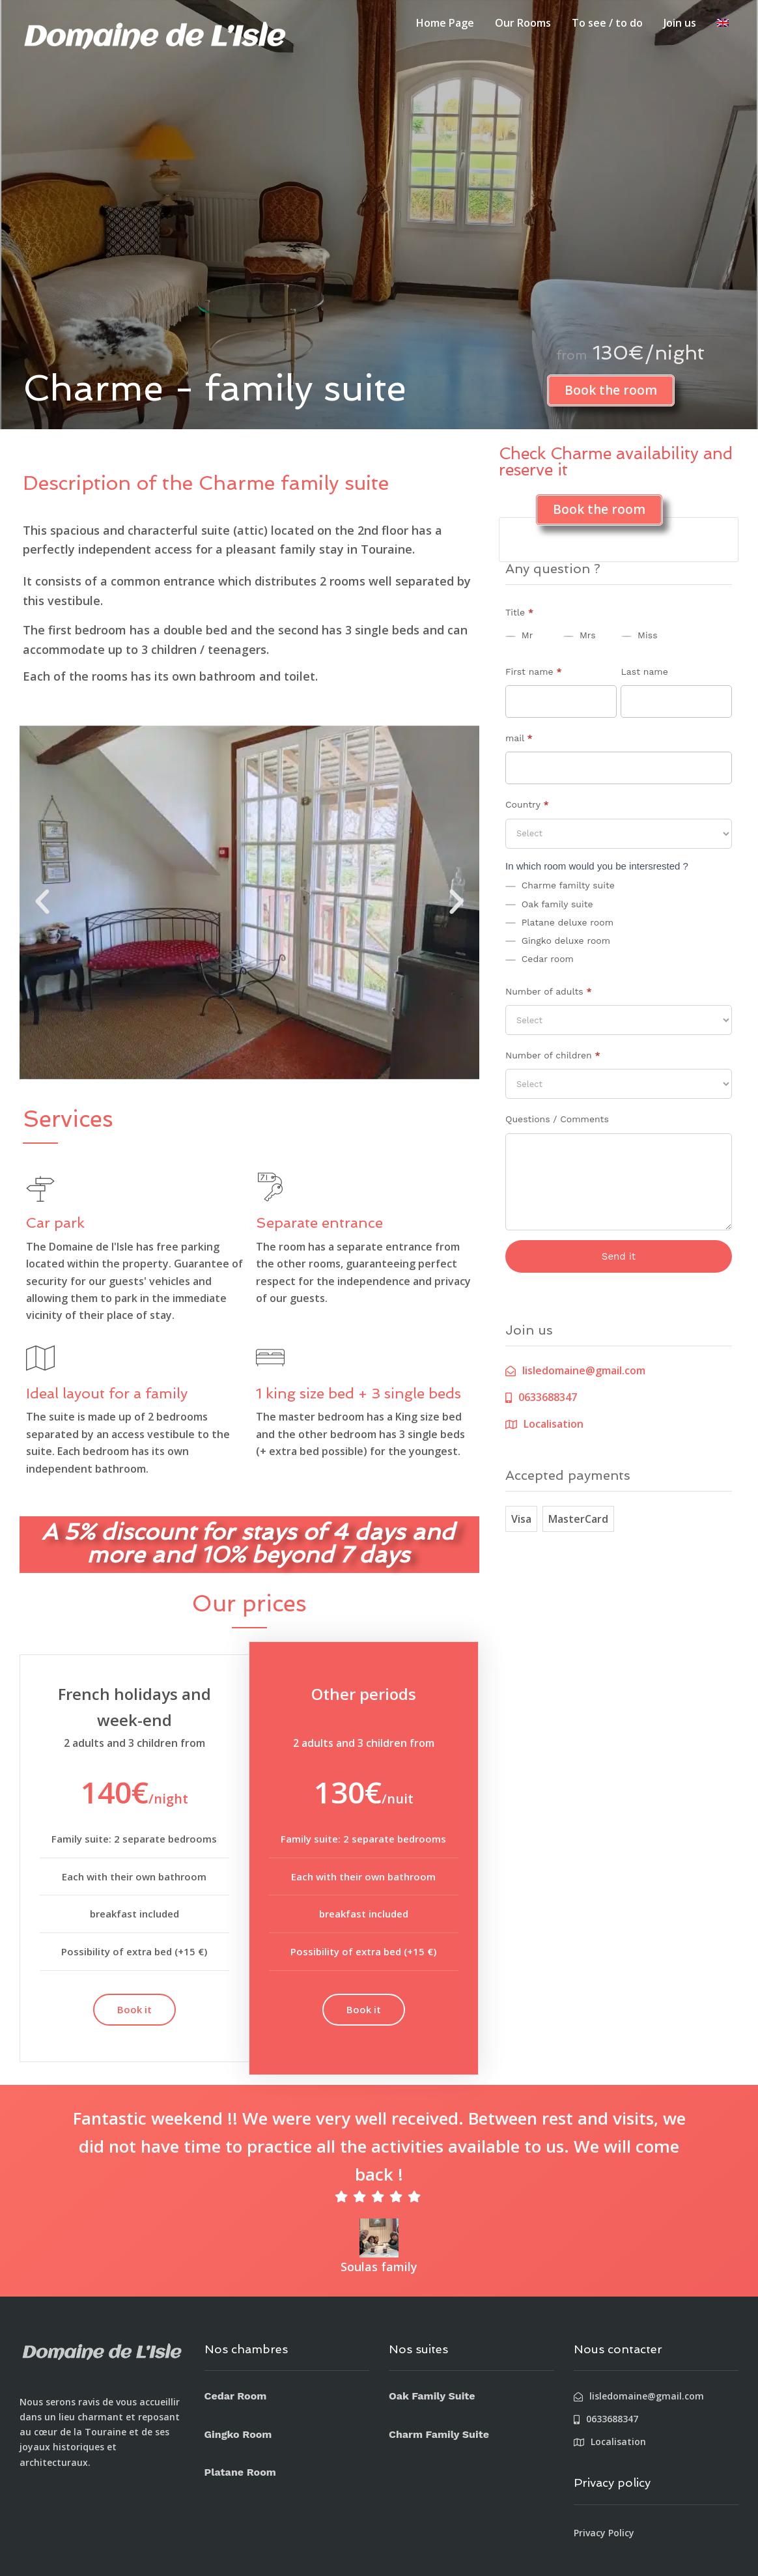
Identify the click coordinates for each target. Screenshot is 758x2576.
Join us (680, 23)
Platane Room (240, 2472)
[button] (42, 902)
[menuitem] (723, 23)
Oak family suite (549, 904)
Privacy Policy (604, 2532)
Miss (639, 635)
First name (533, 671)
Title (519, 612)
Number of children (552, 1055)
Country (527, 804)
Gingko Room (238, 2434)
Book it (134, 2009)
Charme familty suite (560, 885)
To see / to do (607, 23)
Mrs (579, 635)
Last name (644, 671)
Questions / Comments (557, 1119)
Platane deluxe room (559, 922)
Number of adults (548, 991)
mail (519, 738)
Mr (519, 635)
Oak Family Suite (432, 2396)
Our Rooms (523, 23)
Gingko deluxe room (557, 940)
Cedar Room (235, 2396)
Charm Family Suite (439, 2434)
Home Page (445, 23)
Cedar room (539, 959)
